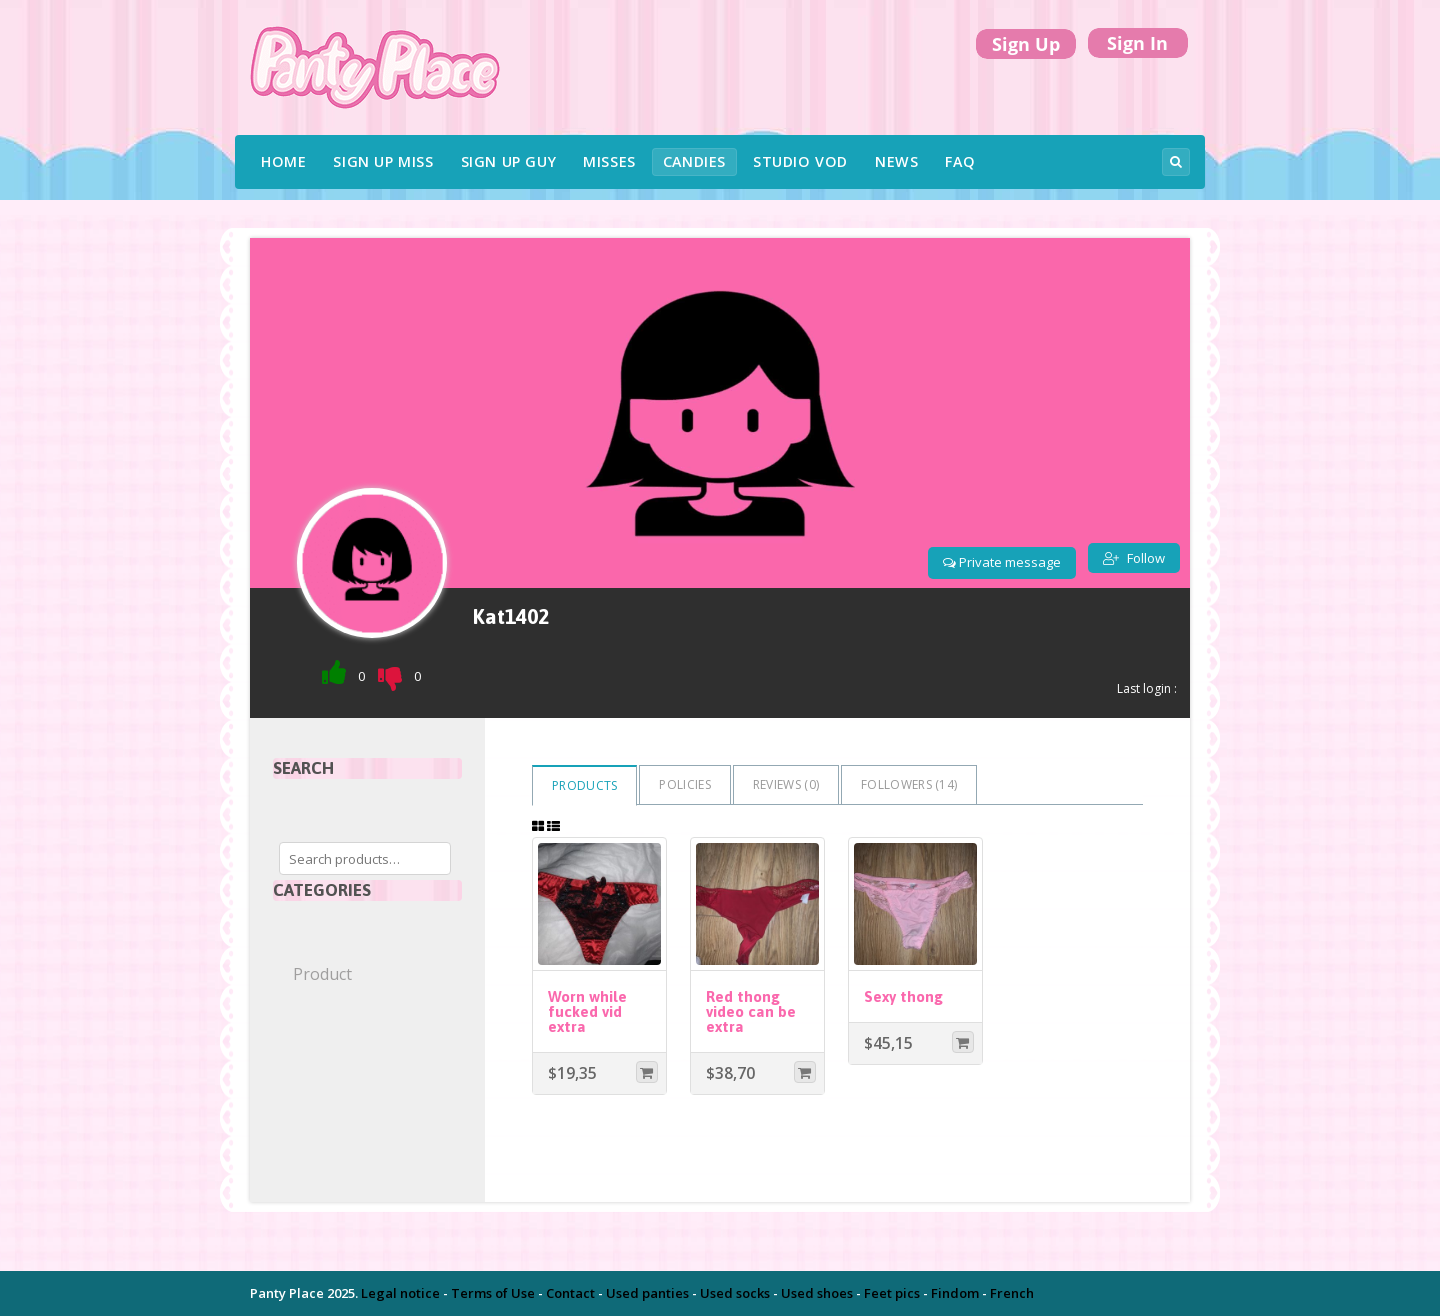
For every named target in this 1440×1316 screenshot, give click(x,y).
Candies (694, 161)
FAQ (960, 161)
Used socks (735, 1293)
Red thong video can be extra (751, 1011)
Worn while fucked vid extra (587, 1011)
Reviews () (786, 784)
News (896, 161)
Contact (570, 1293)
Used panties (647, 1293)
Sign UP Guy (509, 161)
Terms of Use (493, 1293)
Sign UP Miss (383, 161)
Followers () (909, 784)
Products (584, 785)
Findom (955, 1293)
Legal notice (400, 1293)
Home (283, 161)
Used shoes (817, 1293)
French (1012, 1293)
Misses (609, 161)
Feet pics (892, 1293)
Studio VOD (800, 161)
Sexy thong (903, 996)
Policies (684, 784)
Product (322, 974)
